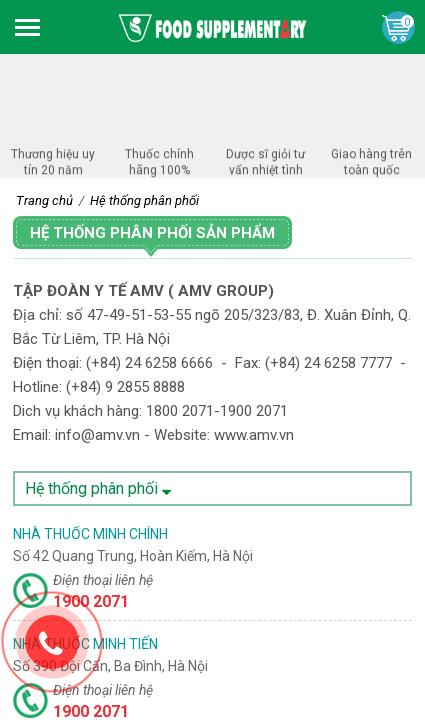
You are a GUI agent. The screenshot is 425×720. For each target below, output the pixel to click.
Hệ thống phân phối (98, 488)
